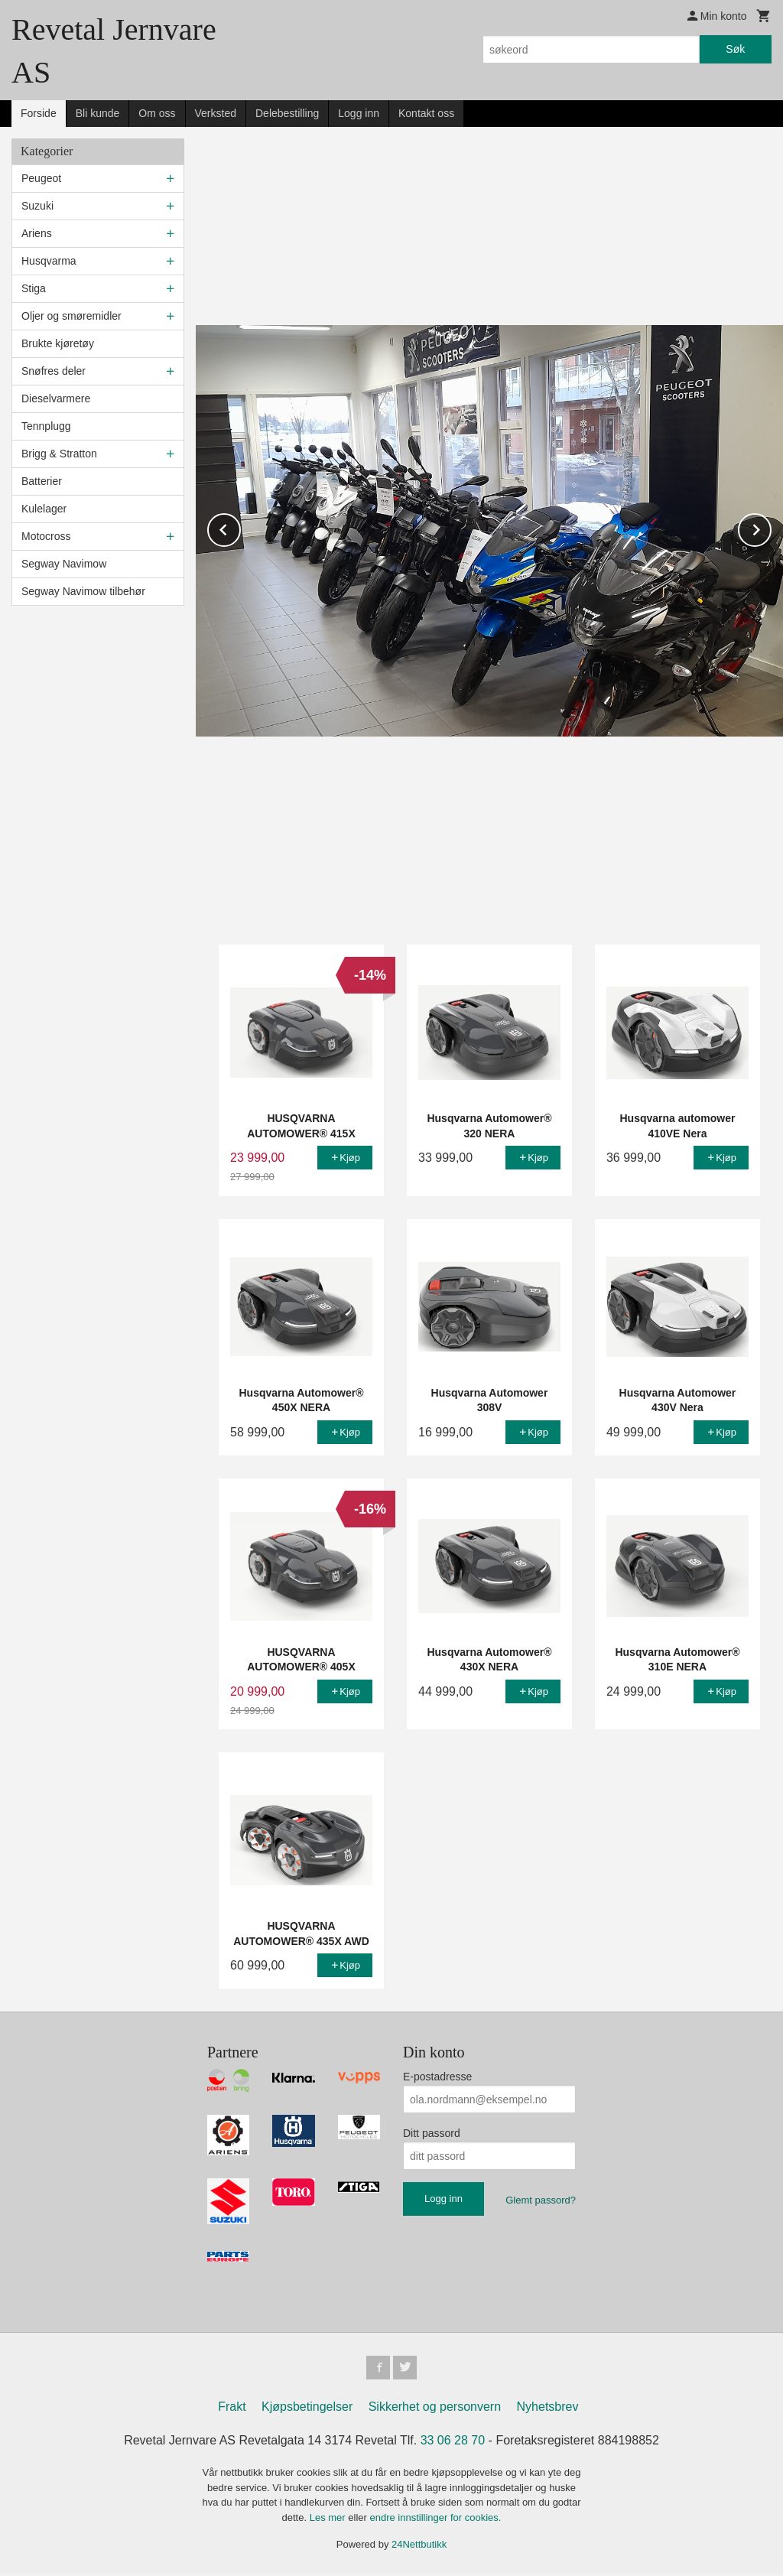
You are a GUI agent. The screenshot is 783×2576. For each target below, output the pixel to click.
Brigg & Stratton (59, 453)
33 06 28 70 (453, 2441)
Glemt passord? (540, 2200)
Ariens (36, 233)
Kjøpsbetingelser (307, 2407)
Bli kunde (98, 113)
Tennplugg (46, 426)
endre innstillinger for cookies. (435, 2518)
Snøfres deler (53, 371)
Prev (240, 527)
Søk (735, 49)
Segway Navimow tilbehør (83, 591)
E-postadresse (437, 2076)
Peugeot (41, 178)
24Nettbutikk (419, 2545)
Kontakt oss (426, 113)
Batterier (41, 481)
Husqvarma (48, 261)
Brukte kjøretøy (57, 343)
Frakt (231, 2407)
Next (771, 527)
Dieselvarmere (55, 398)
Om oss (156, 113)
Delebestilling (287, 113)
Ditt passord (431, 2133)
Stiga (33, 288)
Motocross (46, 536)
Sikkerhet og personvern (435, 2407)
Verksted (215, 113)
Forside (39, 113)
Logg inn (358, 113)
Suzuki (37, 206)
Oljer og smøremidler (71, 316)
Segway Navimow (63, 564)
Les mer (329, 2518)
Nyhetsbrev (548, 2407)
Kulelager (44, 509)
